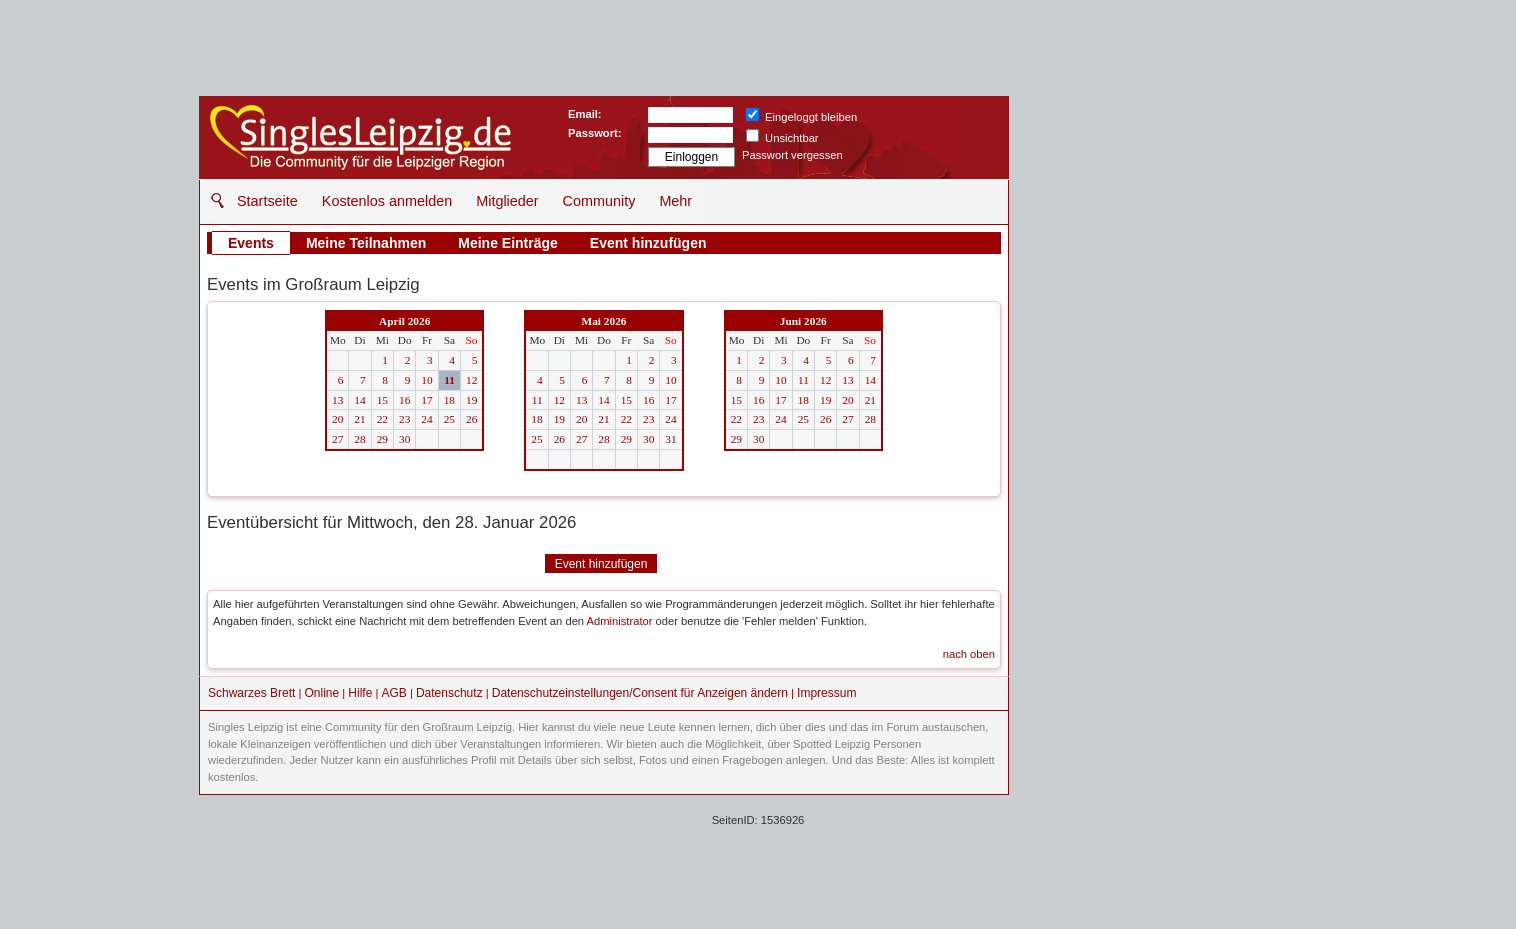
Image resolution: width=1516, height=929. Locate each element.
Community (599, 201)
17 (426, 400)
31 (670, 439)
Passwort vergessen (792, 155)
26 (471, 419)
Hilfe (360, 693)
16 (404, 400)
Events (251, 243)
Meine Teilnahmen (366, 243)
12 (471, 380)
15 (382, 400)
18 (449, 400)
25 (449, 419)
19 (471, 400)
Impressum (826, 693)
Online (322, 693)
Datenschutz (449, 693)
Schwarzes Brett (251, 693)
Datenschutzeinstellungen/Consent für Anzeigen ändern (640, 693)
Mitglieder (507, 201)
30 (404, 439)
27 (337, 439)
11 (449, 380)
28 (359, 439)
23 (404, 419)
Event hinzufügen (648, 243)
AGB (393, 693)
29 (382, 439)
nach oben (969, 654)
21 (359, 419)
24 (426, 419)
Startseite (267, 201)
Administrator (620, 621)
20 (337, 419)
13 (337, 400)
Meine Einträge (508, 243)
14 (359, 400)
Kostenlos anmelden (387, 201)
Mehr (675, 201)
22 (382, 419)
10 (426, 380)
